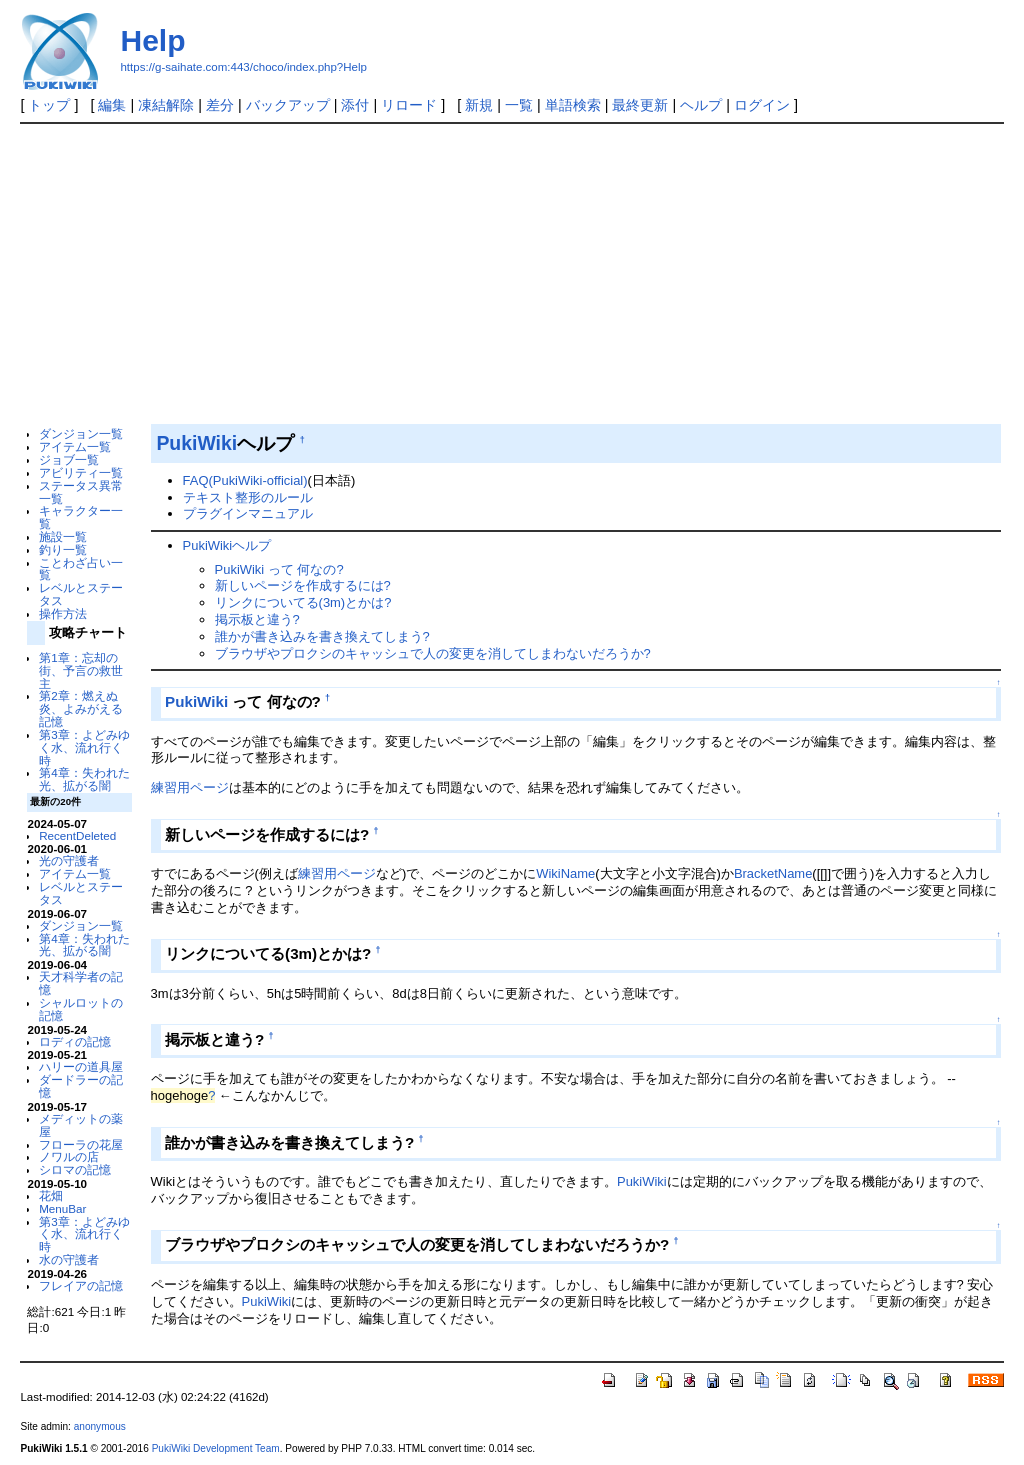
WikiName (565, 873)
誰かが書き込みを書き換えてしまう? (322, 636)
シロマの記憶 (75, 1169)
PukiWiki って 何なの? (279, 569)
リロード (409, 105)
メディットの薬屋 (81, 1125)
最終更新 (640, 105)
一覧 (519, 105)
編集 (112, 105)
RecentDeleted (77, 835)
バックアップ (288, 105)
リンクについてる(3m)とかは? (303, 602)
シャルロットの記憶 (81, 1009)
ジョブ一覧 (69, 459)
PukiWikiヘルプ (227, 545)
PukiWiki (196, 443)
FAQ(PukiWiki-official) (245, 480)
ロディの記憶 (75, 1041)
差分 (220, 105)
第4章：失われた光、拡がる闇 (84, 779)
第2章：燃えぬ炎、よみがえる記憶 (81, 708)
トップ (49, 105)
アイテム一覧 (75, 446)
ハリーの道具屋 (81, 1066)
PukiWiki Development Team (216, 1448)
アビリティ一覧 (81, 472)
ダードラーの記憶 (81, 1086)
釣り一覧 (63, 549)
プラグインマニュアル (248, 513)
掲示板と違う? (257, 619)
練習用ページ (190, 787)
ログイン (762, 105)
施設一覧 (63, 536)
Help (152, 40)
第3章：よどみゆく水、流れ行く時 (84, 747)
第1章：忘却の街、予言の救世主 (81, 670)
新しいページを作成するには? (303, 585)
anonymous (100, 1426)
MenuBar (62, 1208)
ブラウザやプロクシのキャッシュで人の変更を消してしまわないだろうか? (433, 653)
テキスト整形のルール (248, 497)
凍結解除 (166, 105)
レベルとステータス (81, 594)
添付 (355, 105)
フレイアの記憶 (81, 1285)
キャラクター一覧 (81, 517)
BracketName (773, 873)
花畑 (51, 1195)
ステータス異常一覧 (81, 492)
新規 (479, 105)
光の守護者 (69, 860)
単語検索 (573, 105)
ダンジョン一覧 (81, 433)
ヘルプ (701, 105)
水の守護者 (69, 1259)
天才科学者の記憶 (81, 983)
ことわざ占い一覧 (81, 569)
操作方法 (63, 613)
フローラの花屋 (81, 1144)
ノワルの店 (69, 1156)
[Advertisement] (512, 274)
